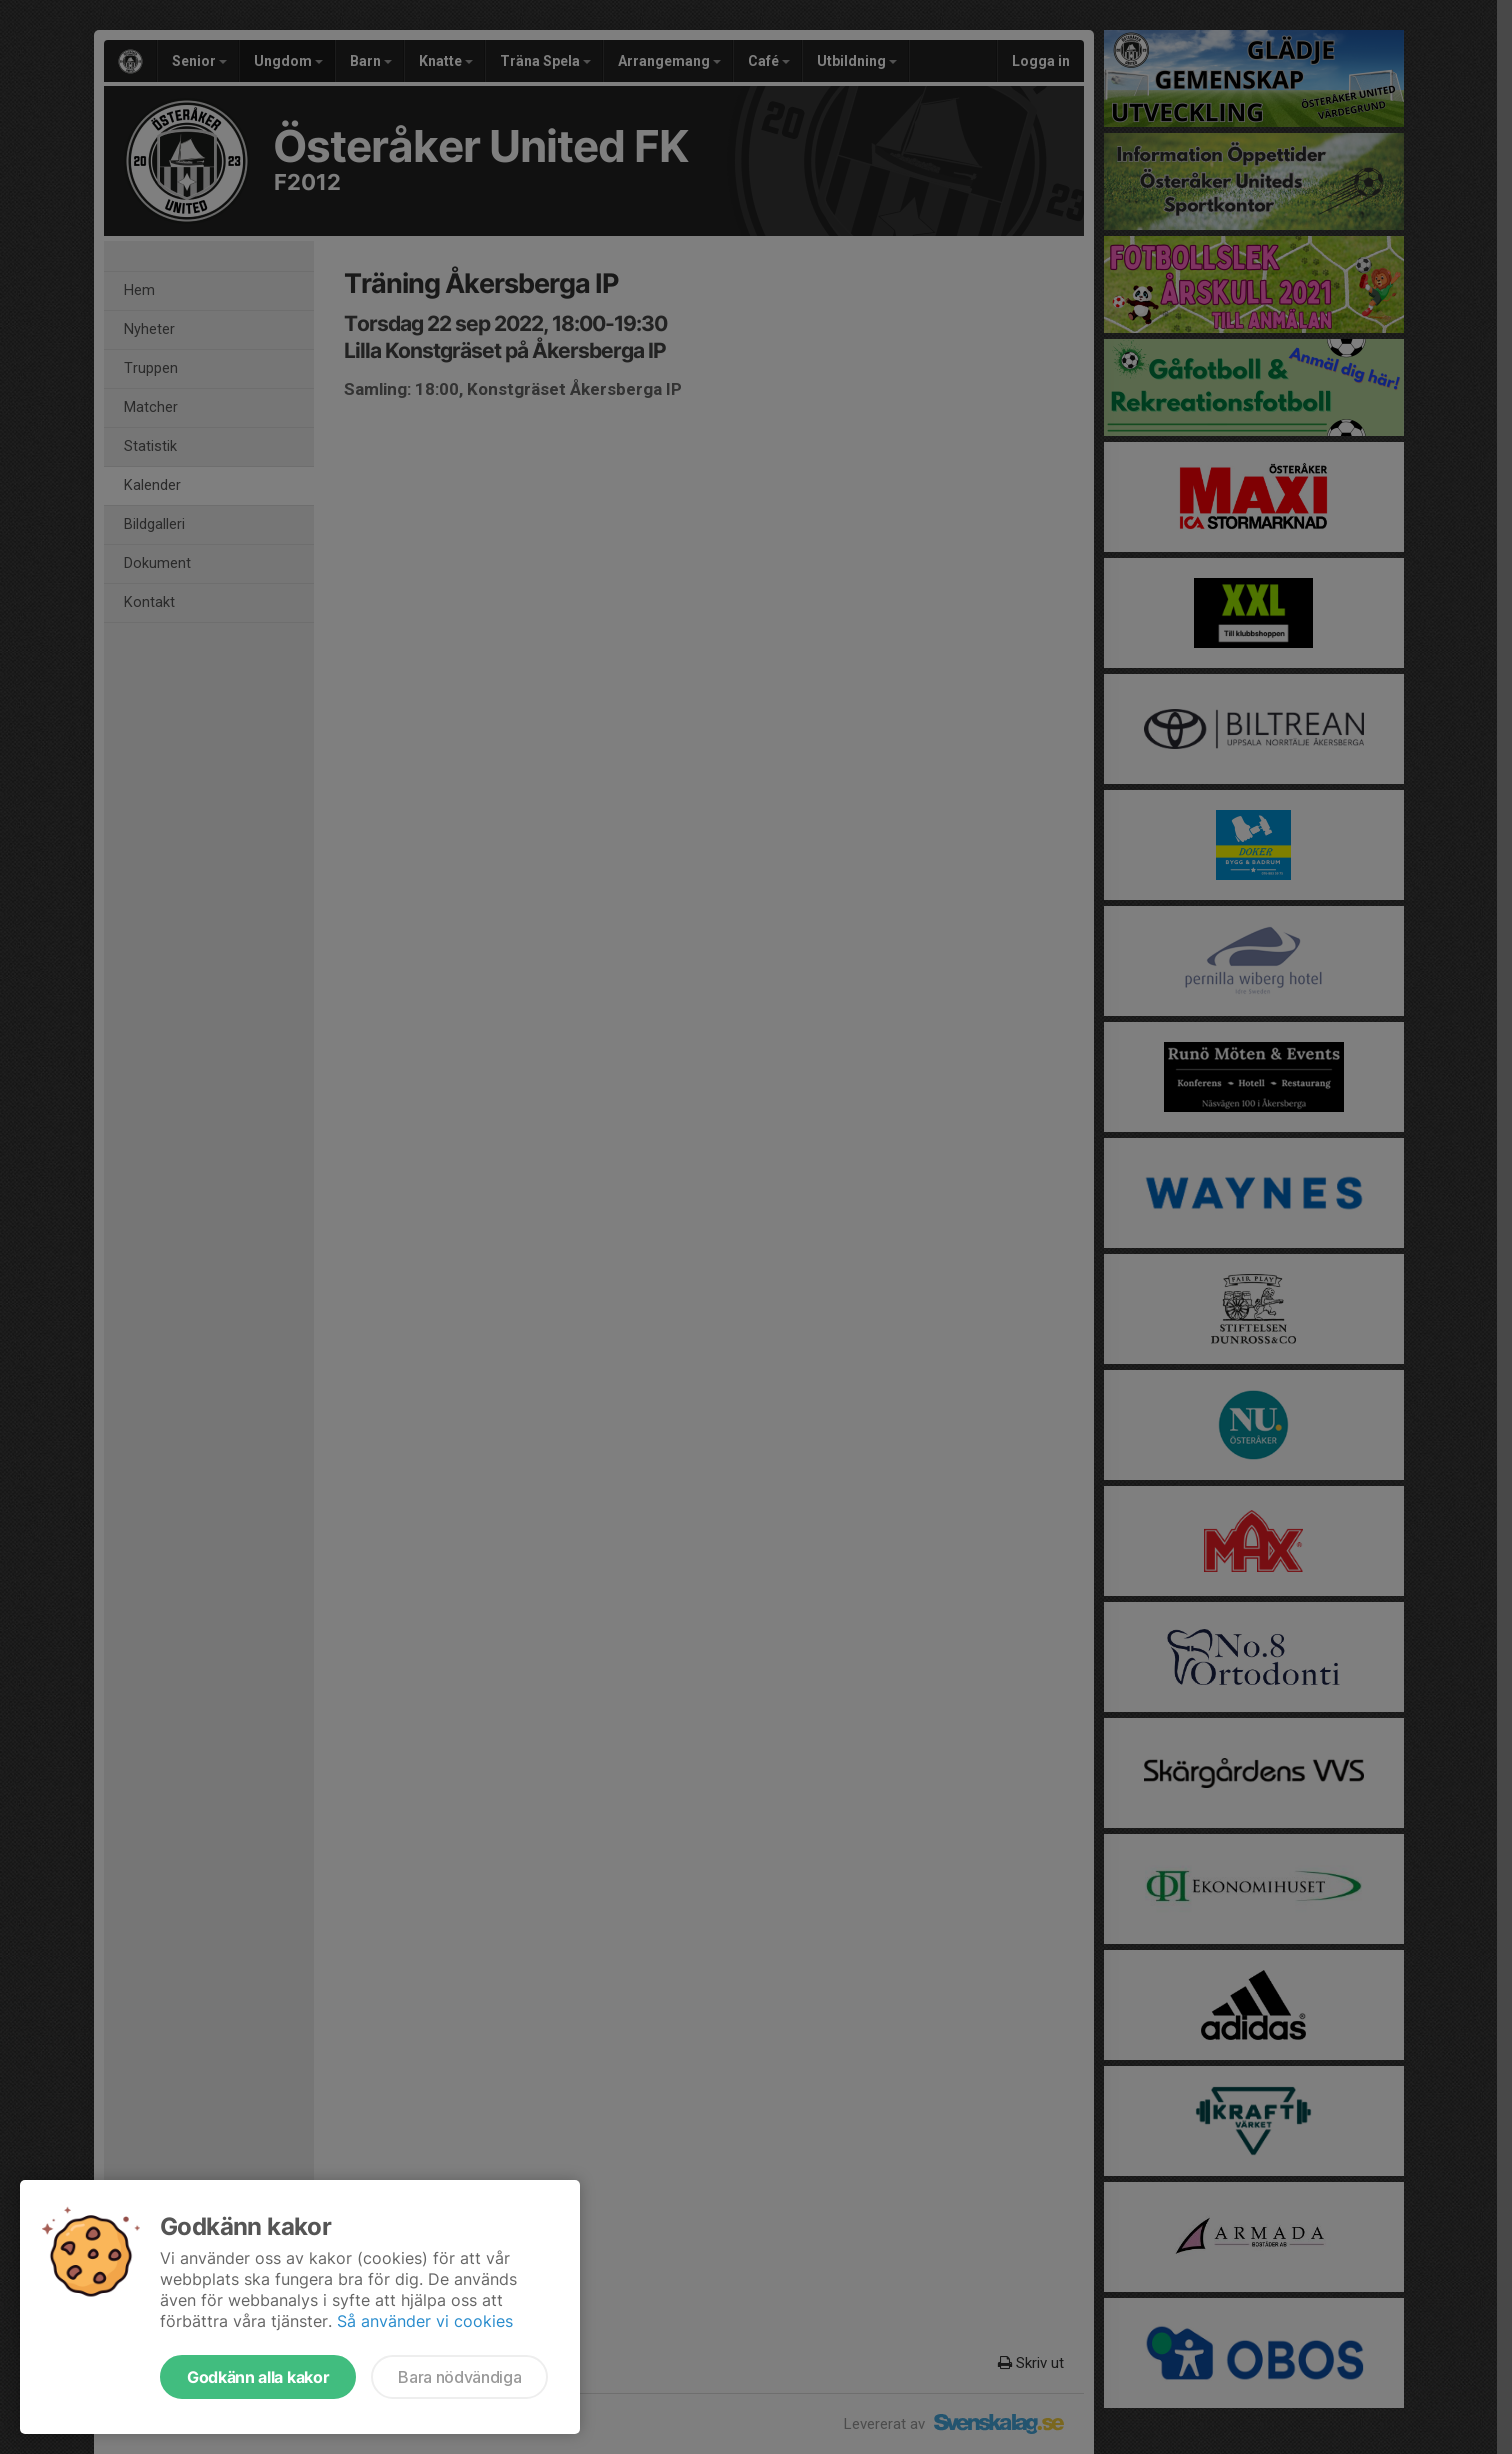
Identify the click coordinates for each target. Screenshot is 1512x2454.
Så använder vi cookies (425, 2321)
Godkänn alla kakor (258, 2377)
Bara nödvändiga (459, 2377)
